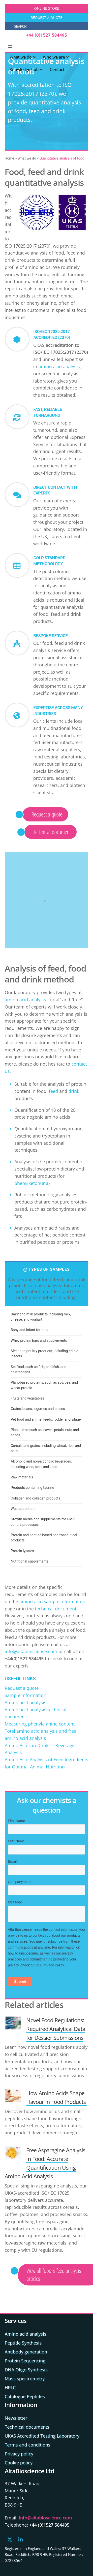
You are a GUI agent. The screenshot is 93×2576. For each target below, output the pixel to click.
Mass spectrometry (25, 2378)
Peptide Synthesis (23, 2343)
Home (9, 158)
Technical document (52, 832)
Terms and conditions (27, 2445)
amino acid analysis (59, 366)
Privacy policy (19, 2454)
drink (73, 1091)
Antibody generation (26, 2352)
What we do (27, 158)
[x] (10, 2539)
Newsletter (16, 2418)
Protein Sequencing (25, 2361)
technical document (55, 1609)
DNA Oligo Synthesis (26, 2370)
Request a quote (46, 814)
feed (53, 1091)
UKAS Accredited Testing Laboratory (42, 2436)
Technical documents (27, 2427)
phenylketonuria (31, 1183)
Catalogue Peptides (25, 2396)
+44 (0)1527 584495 (46, 35)
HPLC (10, 2387)
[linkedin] (21, 2539)
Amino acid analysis (25, 2334)
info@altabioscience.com (31, 1651)
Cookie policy (18, 2463)
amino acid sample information (52, 1601)
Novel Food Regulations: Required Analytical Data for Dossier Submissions (55, 2028)
